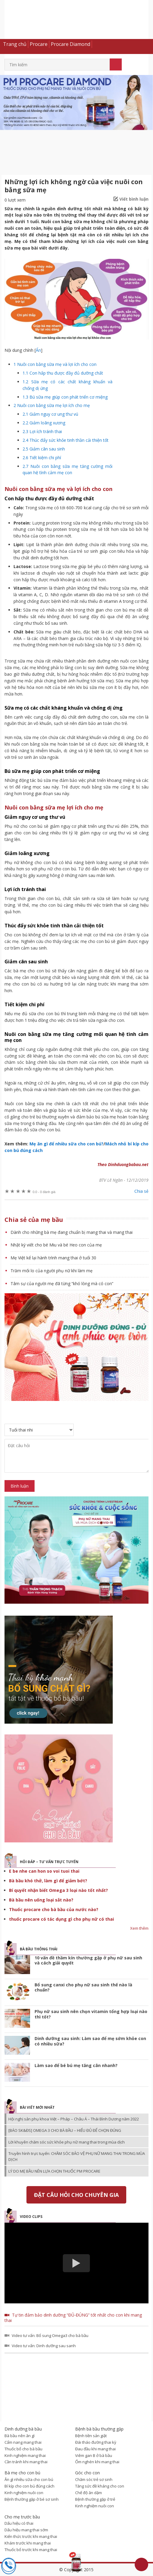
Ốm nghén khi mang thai (97, 2461)
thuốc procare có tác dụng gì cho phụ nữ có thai (61, 1919)
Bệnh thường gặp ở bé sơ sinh (32, 2499)
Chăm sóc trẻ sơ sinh (93, 2479)
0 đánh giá (43, 1192)
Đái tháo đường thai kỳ (95, 2442)
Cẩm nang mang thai (23, 2442)
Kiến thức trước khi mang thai (31, 2536)
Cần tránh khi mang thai (26, 2461)
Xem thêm (139, 1928)
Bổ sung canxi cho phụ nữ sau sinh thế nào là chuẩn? (83, 1987)
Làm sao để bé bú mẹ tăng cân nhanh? (76, 2065)
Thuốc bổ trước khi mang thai (31, 2549)
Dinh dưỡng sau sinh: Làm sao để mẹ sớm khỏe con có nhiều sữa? (90, 2041)
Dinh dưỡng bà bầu (76, 23)
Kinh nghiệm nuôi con (24, 2492)
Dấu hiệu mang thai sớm (26, 2530)
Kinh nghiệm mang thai (25, 2455)
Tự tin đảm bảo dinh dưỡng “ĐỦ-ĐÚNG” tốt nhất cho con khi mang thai (73, 2317)
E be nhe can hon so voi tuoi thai (44, 1871)
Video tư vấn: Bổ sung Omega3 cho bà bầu (50, 2335)
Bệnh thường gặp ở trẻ (95, 2499)
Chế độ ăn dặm (88, 2492)
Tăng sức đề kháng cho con (99, 2486)
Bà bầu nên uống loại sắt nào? (41, 1900)
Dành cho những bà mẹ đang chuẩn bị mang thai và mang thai (72, 1232)
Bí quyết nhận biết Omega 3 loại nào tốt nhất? (58, 1890)
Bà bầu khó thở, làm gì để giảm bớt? (48, 1880)
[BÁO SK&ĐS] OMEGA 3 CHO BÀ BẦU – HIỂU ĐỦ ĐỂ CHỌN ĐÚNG (64, 2130)
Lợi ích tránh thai (42, 431)
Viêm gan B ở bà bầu (93, 2455)
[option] (76, 102)
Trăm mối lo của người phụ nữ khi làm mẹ (52, 1270)
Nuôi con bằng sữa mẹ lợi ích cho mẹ (52, 405)
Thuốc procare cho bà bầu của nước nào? (53, 1909)
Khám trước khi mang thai (28, 2543)
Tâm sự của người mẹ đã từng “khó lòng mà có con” (62, 1283)
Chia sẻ (141, 1191)
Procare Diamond (70, 44)
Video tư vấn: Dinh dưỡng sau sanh (44, 2345)
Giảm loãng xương (44, 423)
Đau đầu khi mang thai (95, 2449)
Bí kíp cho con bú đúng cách (29, 2486)
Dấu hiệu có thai (19, 2523)
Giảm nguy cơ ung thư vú (50, 414)
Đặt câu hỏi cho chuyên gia (76, 2194)
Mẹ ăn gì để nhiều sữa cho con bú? (66, 1144)
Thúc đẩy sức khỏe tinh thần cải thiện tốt (66, 440)
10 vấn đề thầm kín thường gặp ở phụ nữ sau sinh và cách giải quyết (88, 1960)
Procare (38, 44)
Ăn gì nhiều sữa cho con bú (29, 2479)
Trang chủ (14, 44)
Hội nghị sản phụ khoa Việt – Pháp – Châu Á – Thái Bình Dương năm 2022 (73, 2119)
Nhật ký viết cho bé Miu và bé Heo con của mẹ (56, 1245)
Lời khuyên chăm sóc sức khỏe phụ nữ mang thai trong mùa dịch (66, 2142)
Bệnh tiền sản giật (91, 2435)
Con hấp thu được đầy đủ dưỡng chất (63, 373)
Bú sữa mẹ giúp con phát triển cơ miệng (65, 397)
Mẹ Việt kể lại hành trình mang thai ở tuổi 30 (53, 1258)
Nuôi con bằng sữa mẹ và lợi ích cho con (55, 364)
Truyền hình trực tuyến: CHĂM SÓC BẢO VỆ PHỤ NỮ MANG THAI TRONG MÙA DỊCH (76, 2156)
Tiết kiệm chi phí (42, 457)
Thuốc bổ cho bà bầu (23, 2449)
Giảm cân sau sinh (44, 449)
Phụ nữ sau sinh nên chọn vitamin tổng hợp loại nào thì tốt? (91, 2014)
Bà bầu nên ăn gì (20, 2435)
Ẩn (38, 350)
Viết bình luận (133, 199)
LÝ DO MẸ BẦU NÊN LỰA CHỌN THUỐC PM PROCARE (54, 2171)
